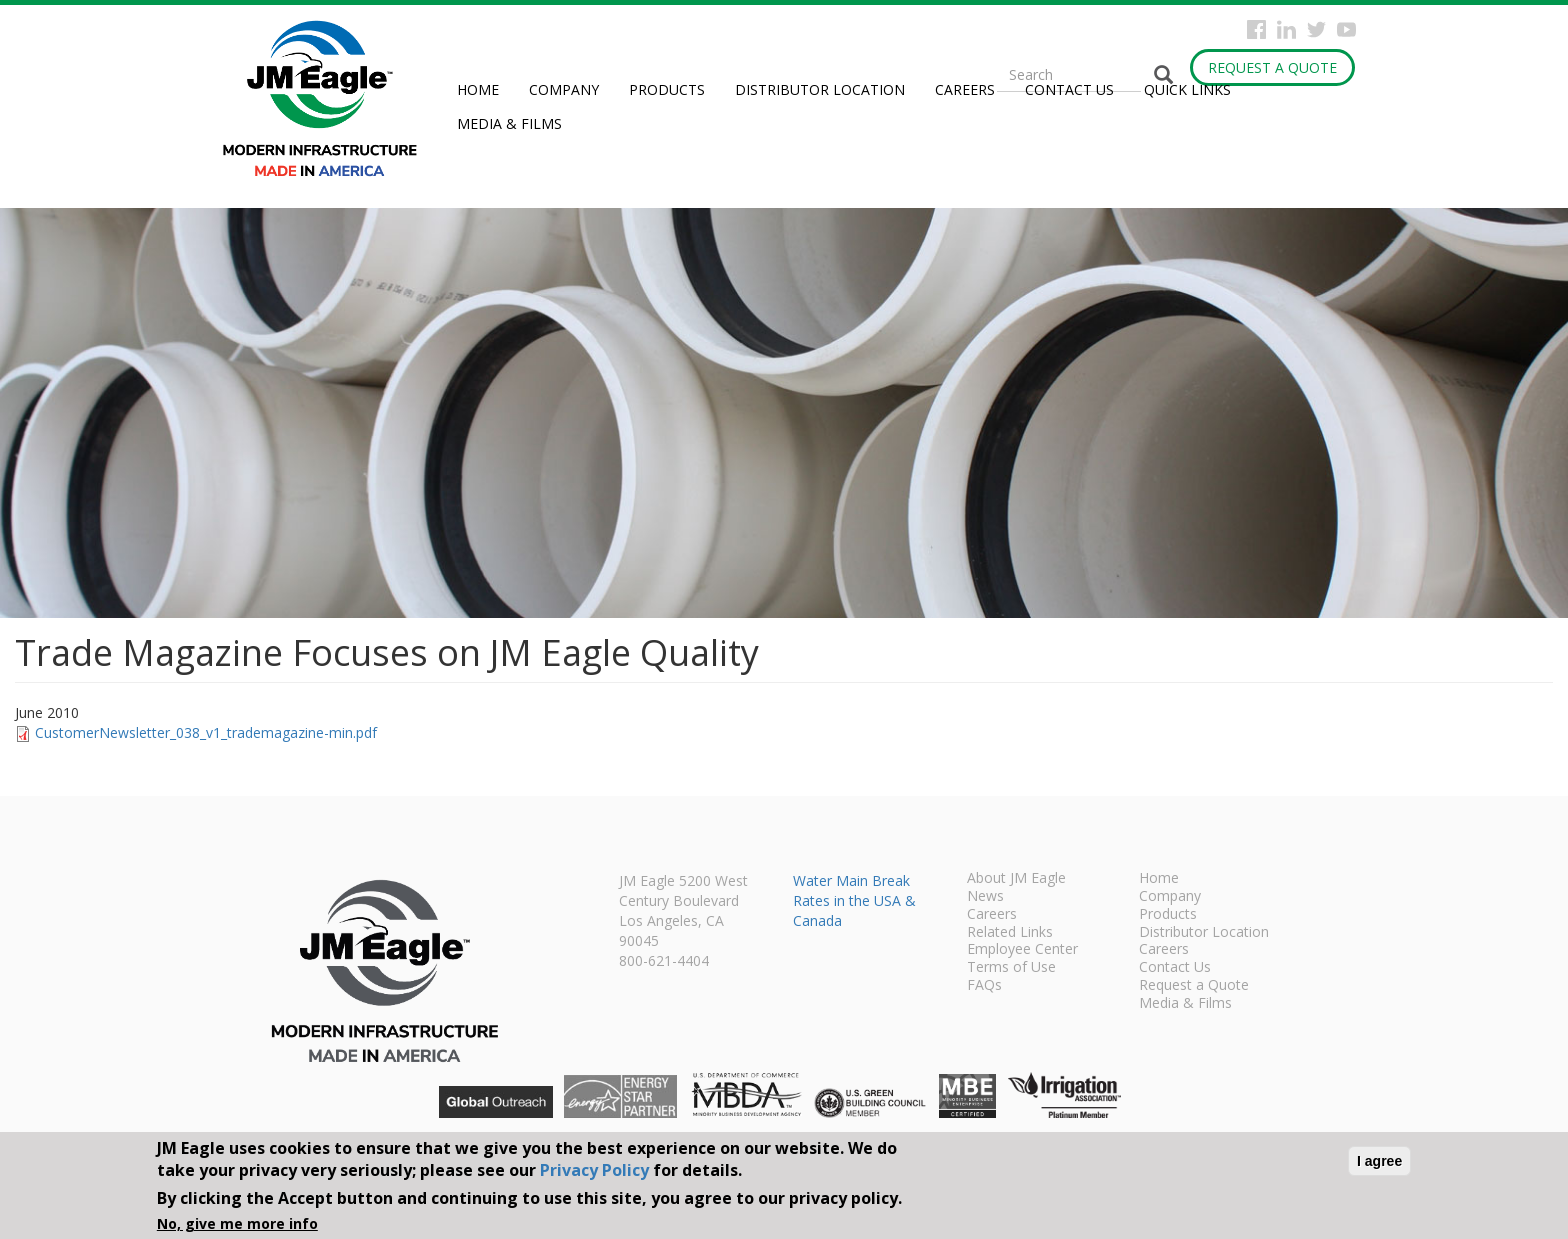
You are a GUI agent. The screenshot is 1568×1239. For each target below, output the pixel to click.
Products (667, 89)
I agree (1379, 1161)
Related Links (1010, 933)
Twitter (1316, 29)
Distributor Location (820, 89)
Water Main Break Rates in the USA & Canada (854, 900)
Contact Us (1069, 89)
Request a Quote (1272, 67)
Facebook (1256, 29)
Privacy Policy (594, 1170)
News (985, 897)
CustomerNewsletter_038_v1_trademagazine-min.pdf (206, 732)
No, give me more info (237, 1223)
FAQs (984, 986)
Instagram (1286, 29)
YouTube (1346, 29)
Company (564, 89)
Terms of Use (1011, 968)
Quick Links (1187, 89)
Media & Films (509, 123)
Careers (965, 89)
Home (478, 89)
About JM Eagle (1016, 879)
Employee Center (1022, 950)
